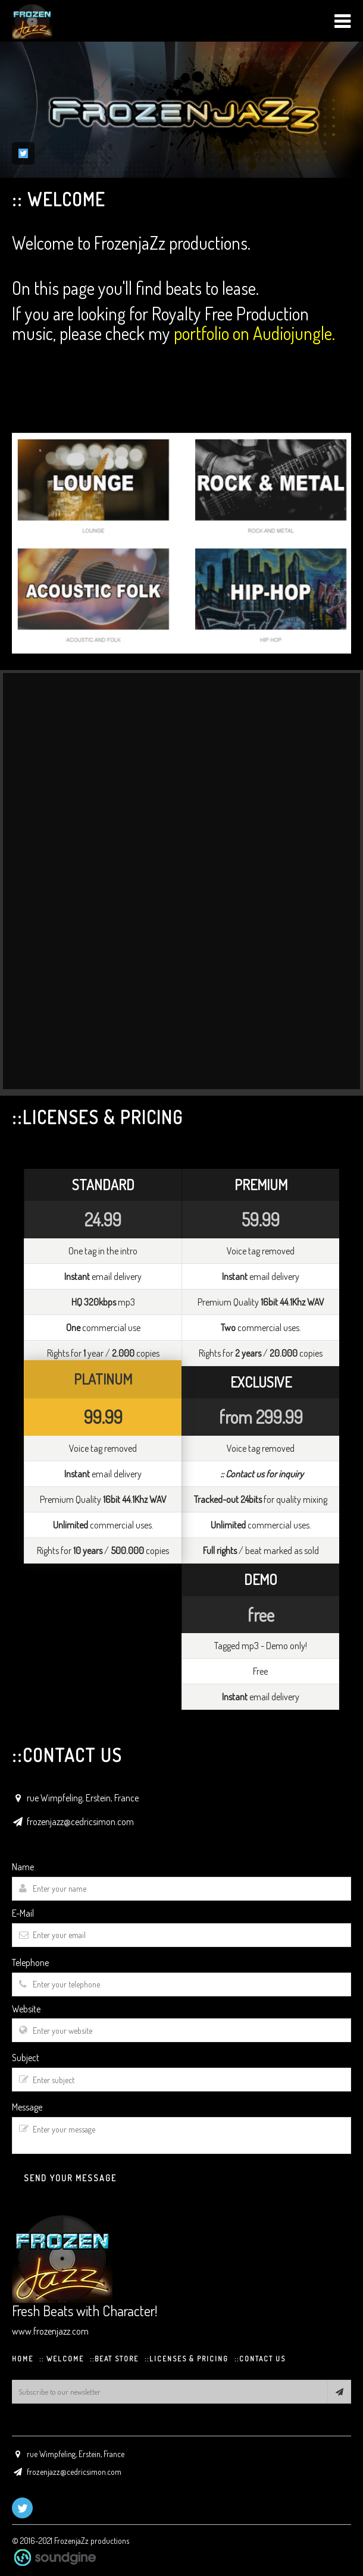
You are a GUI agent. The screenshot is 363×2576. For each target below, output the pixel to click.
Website (26, 2009)
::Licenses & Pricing (187, 2358)
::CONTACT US (260, 2358)
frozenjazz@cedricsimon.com (80, 1822)
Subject (25, 2058)
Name (23, 1867)
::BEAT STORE (114, 2358)
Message (27, 2107)
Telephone (30, 1962)
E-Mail (23, 1913)
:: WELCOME (61, 2358)
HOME (22, 2358)
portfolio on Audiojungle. (254, 333)
